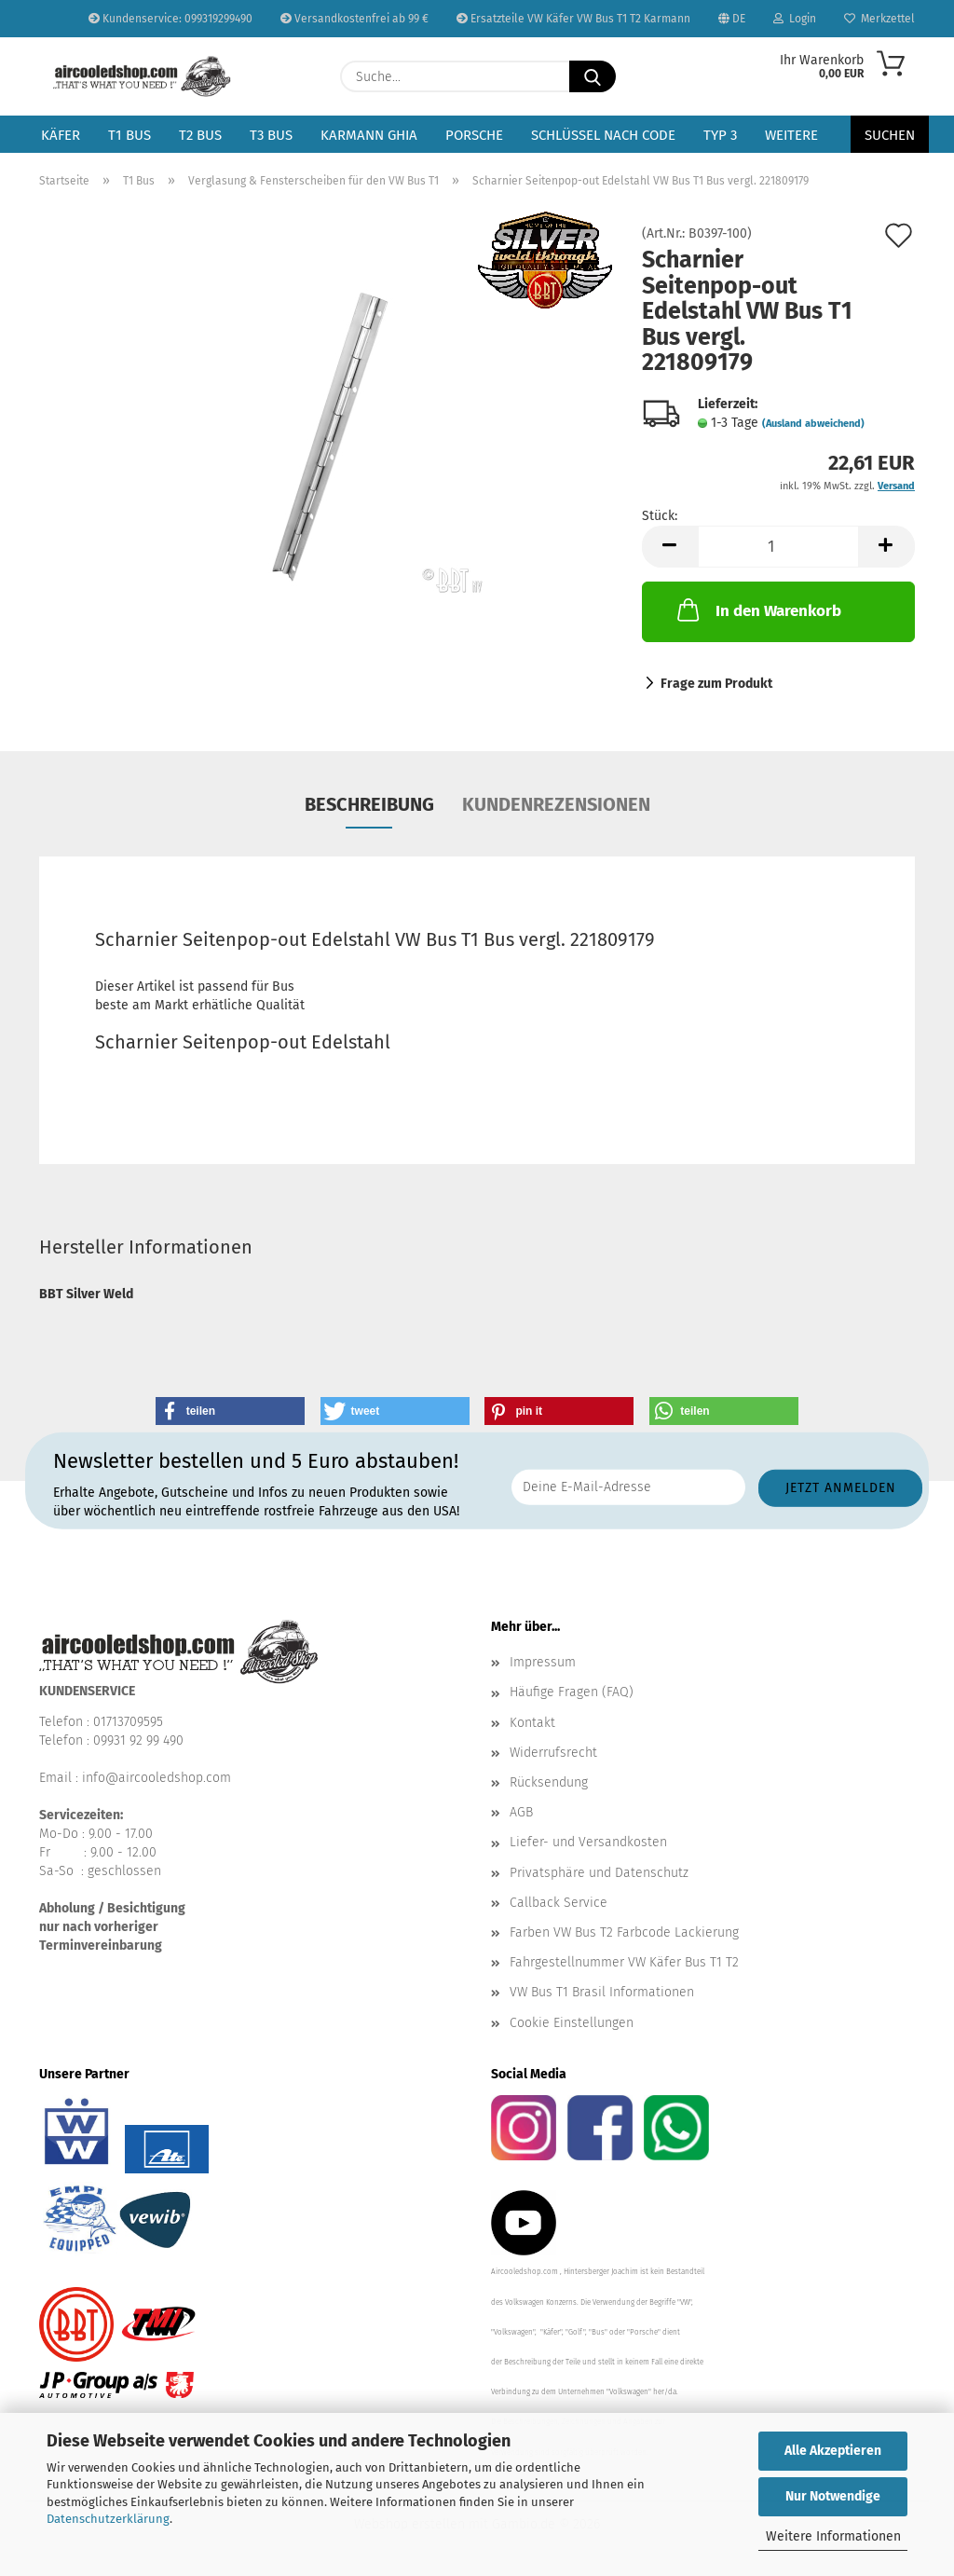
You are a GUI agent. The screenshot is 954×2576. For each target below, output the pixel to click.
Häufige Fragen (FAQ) (572, 1692)
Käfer (60, 135)
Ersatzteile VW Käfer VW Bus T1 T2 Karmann (573, 18)
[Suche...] (592, 76)
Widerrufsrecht (553, 1753)
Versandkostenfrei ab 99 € (354, 18)
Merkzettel (879, 18)
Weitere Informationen (833, 2536)
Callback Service (558, 1903)
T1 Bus (129, 135)
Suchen (890, 135)
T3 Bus (271, 135)
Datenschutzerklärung (108, 2519)
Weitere (791, 135)
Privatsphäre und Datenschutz (599, 1873)
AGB (521, 1812)
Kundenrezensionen (556, 804)
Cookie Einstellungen (572, 2023)
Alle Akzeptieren (832, 2451)
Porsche (474, 135)
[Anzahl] (778, 547)
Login (794, 18)
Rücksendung (549, 1782)
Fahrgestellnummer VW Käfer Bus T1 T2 (624, 1962)
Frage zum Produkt (716, 684)
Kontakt (532, 1723)
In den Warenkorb (757, 609)
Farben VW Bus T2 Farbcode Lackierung (624, 1932)
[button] (670, 547)
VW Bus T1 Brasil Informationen (602, 1992)
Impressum (543, 1662)
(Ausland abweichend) (813, 424)
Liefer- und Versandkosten (588, 1842)
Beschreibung (369, 804)
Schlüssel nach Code (603, 135)
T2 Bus (200, 135)
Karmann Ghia (368, 135)
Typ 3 (720, 135)
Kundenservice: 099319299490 (170, 18)
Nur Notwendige (832, 2496)
